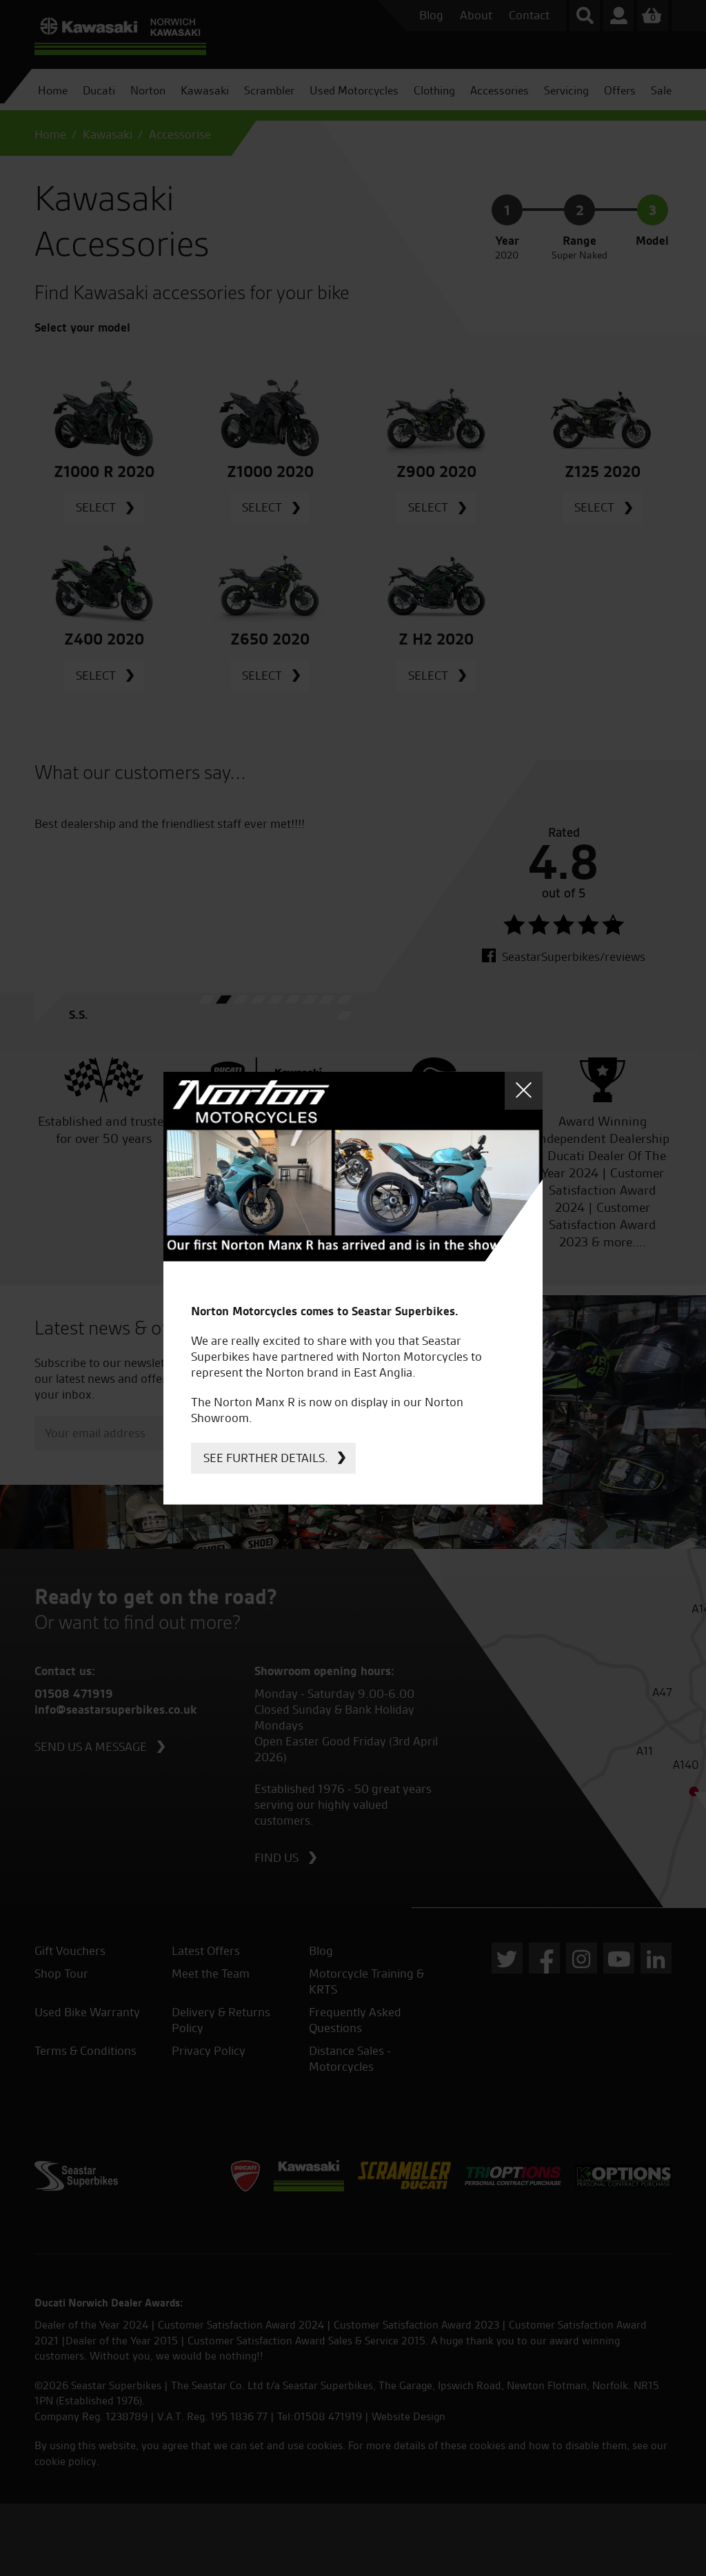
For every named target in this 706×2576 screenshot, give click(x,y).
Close (524, 1090)
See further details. (265, 1458)
